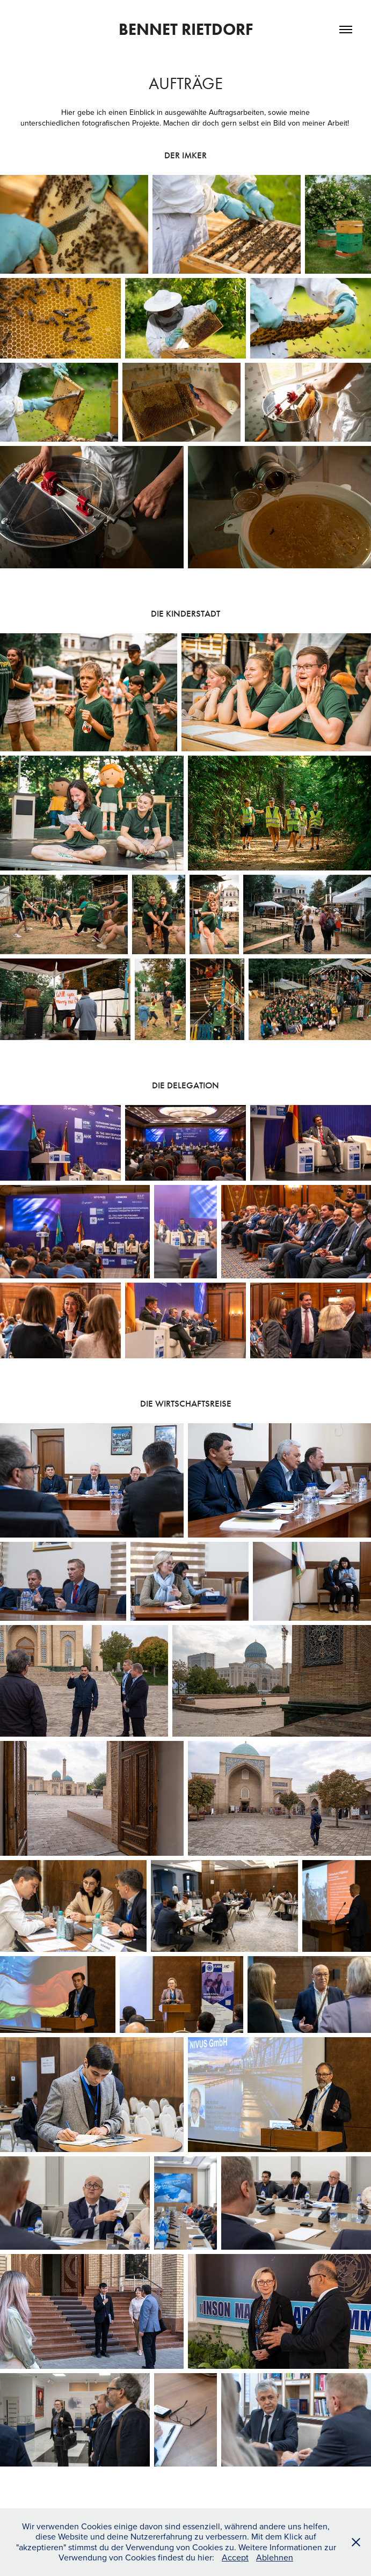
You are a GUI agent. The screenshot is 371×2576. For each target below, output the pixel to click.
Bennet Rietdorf (186, 29)
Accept (235, 2557)
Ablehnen (274, 2557)
